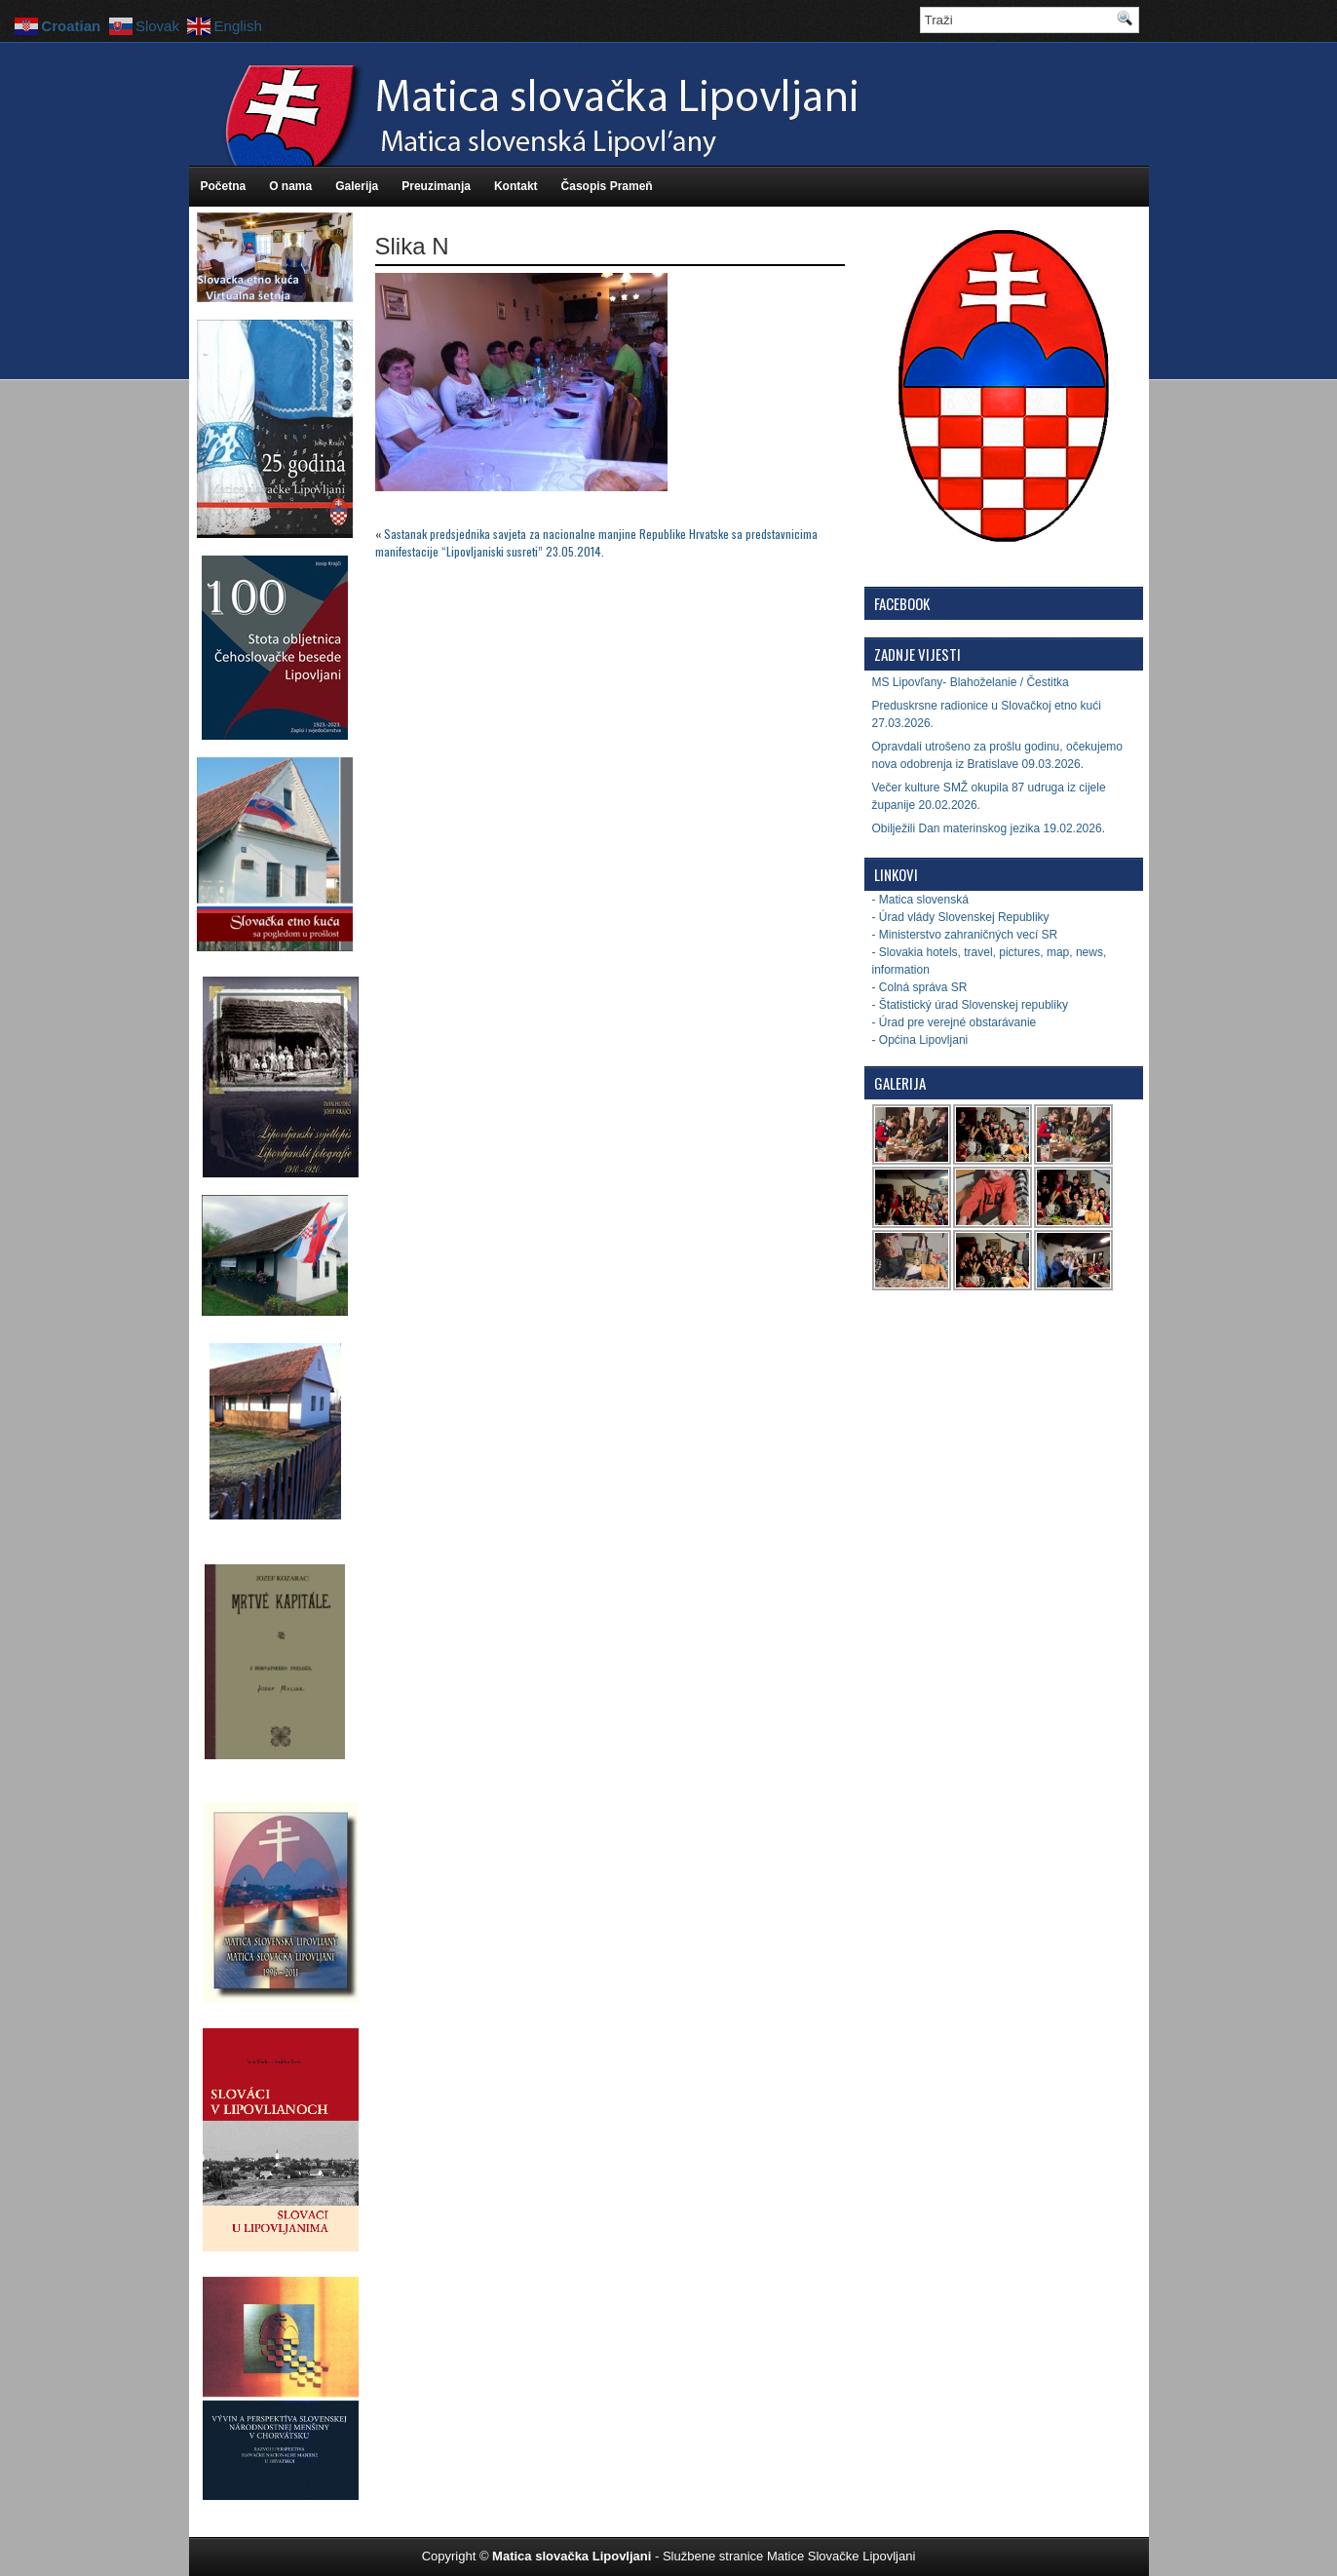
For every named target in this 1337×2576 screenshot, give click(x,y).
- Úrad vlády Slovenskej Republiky (961, 917)
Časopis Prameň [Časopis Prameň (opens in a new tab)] (607, 186)
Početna (224, 186)
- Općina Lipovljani (920, 1040)
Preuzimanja (436, 186)
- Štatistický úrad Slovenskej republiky (970, 1005)
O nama (290, 186)
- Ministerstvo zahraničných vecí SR (965, 935)
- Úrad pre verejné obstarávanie (954, 1022)
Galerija (356, 186)
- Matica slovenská (920, 899)
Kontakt (516, 186)
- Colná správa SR (920, 987)
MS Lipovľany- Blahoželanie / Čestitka (970, 682)
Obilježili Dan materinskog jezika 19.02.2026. (988, 828)
